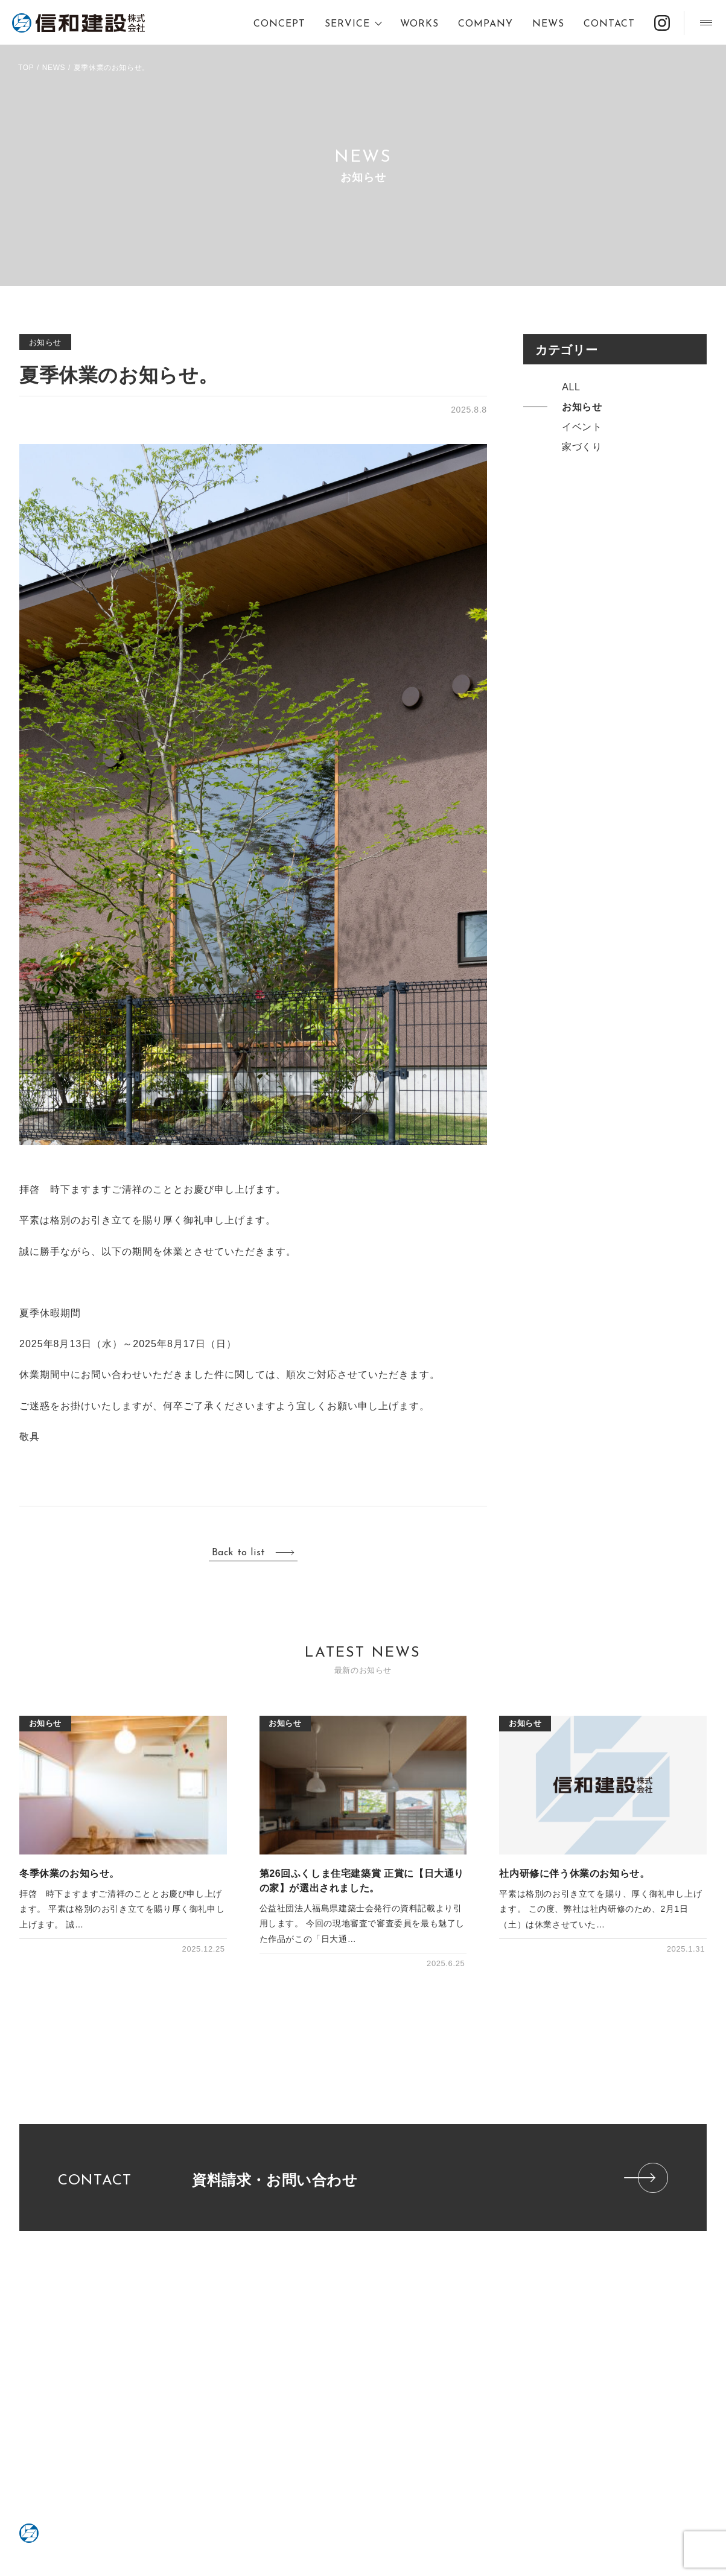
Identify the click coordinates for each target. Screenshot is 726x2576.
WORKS (419, 24)
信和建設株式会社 (78, 23)
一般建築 (162, 2354)
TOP (26, 67)
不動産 (158, 2340)
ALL (571, 387)
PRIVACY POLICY (183, 2395)
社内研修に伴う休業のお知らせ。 (574, 1873)
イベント (582, 427)
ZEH (271, 2395)
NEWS (548, 24)
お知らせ (45, 342)
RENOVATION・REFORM (193, 2327)
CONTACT (609, 24)
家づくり (582, 447)
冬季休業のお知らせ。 (69, 1873)
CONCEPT (279, 24)
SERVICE (347, 24)
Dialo (156, 2314)
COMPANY (485, 24)
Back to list (239, 1553)
